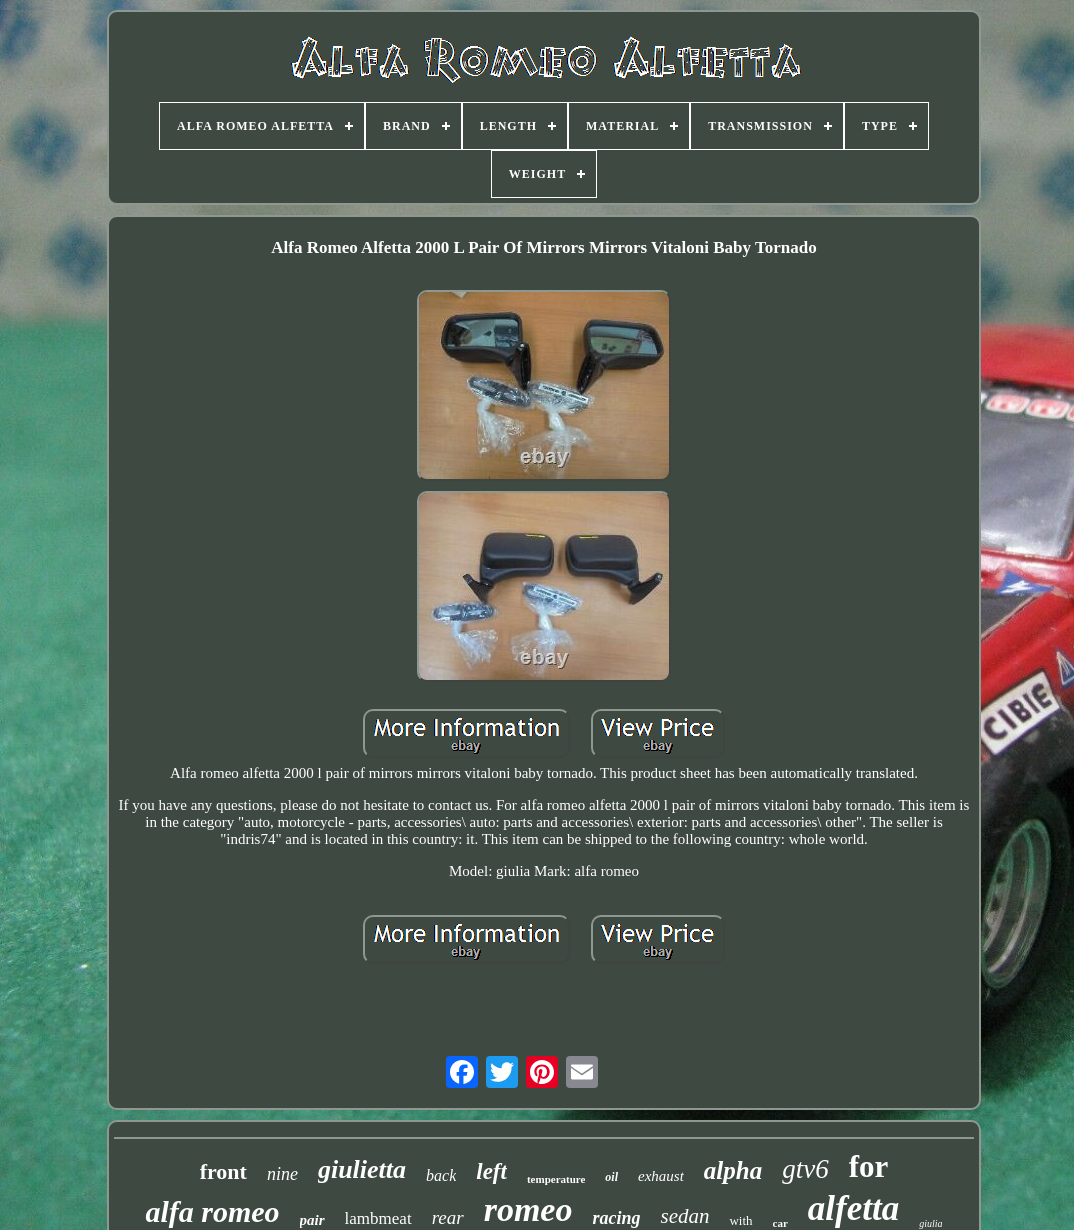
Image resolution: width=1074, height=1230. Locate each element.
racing (616, 1218)
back (441, 1175)
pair (312, 1220)
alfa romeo (212, 1211)
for (869, 1166)
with (740, 1220)
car (780, 1223)
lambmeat (378, 1218)
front (223, 1171)
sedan (684, 1216)
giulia (930, 1223)
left (491, 1171)
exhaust (661, 1176)
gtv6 (805, 1169)
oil (611, 1177)
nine (282, 1174)
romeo (528, 1209)
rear (448, 1217)
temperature (556, 1179)
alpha (733, 1170)
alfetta (853, 1208)
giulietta (362, 1169)
